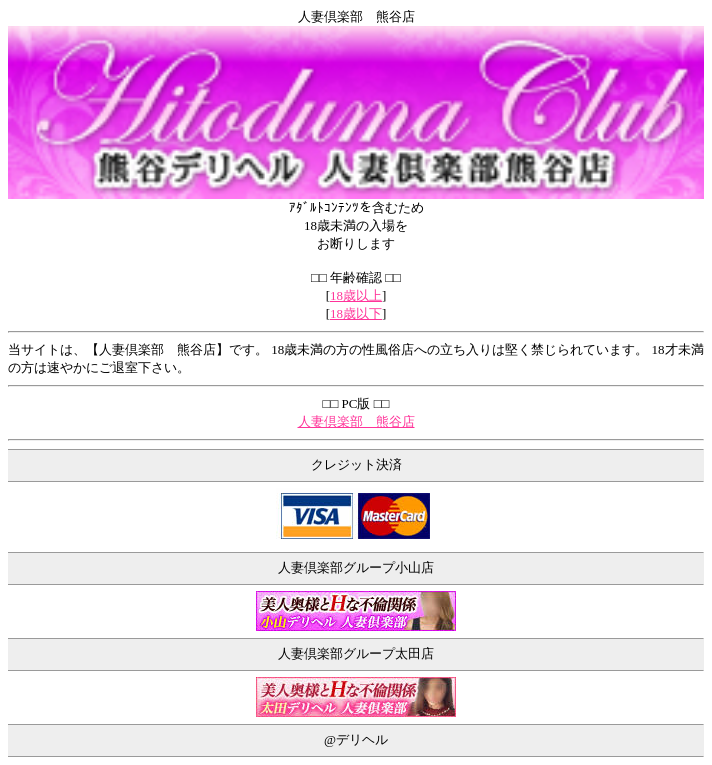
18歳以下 (356, 313)
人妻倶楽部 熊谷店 (356, 421)
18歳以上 (356, 295)
